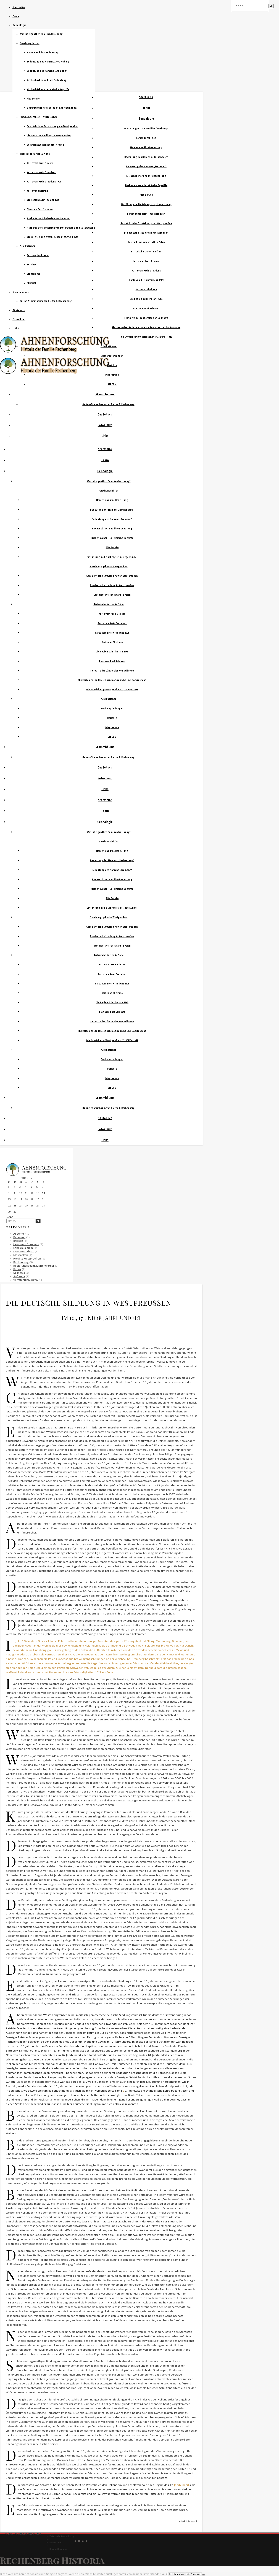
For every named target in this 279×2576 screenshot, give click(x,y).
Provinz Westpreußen (27, 1258)
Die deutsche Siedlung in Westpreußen (49, 135)
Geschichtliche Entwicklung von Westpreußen (52, 126)
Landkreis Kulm (23, 1248)
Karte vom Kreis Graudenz (41, 172)
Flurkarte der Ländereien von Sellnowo (48, 218)
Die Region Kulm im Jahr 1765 (43, 200)
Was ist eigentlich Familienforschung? (42, 34)
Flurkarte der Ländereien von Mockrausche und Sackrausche (61, 227)
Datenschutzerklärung (61, 2536)
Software (19, 1276)
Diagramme (33, 273)
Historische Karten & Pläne (35, 153)
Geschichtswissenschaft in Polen (45, 144)
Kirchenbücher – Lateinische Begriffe (48, 89)
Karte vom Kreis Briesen (40, 163)
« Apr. (10, 1217)
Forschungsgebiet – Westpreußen (38, 117)
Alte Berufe (33, 98)
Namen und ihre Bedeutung (43, 52)
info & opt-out (193, 2574)
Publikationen (28, 246)
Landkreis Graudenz (26, 1244)
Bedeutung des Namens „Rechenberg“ (48, 61)
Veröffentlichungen (25, 1280)
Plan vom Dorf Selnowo (39, 209)
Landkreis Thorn (23, 1251)
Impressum (55, 2542)
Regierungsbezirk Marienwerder (33, 1265)
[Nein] (203, 2574)
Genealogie (19, 25)
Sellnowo (19, 1272)
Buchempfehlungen (38, 255)
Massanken (20, 1255)
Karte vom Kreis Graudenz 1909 (44, 181)
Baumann (19, 1237)
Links (15, 328)
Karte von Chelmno (37, 190)
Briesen (18, 1240)
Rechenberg (21, 1262)
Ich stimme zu (176, 2574)
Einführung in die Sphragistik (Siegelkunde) (52, 107)
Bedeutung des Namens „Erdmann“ (47, 70)
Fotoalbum (18, 319)
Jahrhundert (181, 2485)
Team (15, 16)
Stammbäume (20, 292)
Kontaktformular (58, 2549)
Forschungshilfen (29, 43)
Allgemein (19, 1233)
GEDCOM (31, 283)
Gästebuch (18, 310)
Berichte (31, 264)
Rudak (17, 1269)
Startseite (18, 7)
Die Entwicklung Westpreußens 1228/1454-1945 (52, 237)
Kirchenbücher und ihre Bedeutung (47, 80)
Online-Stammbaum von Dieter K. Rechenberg (46, 301)
